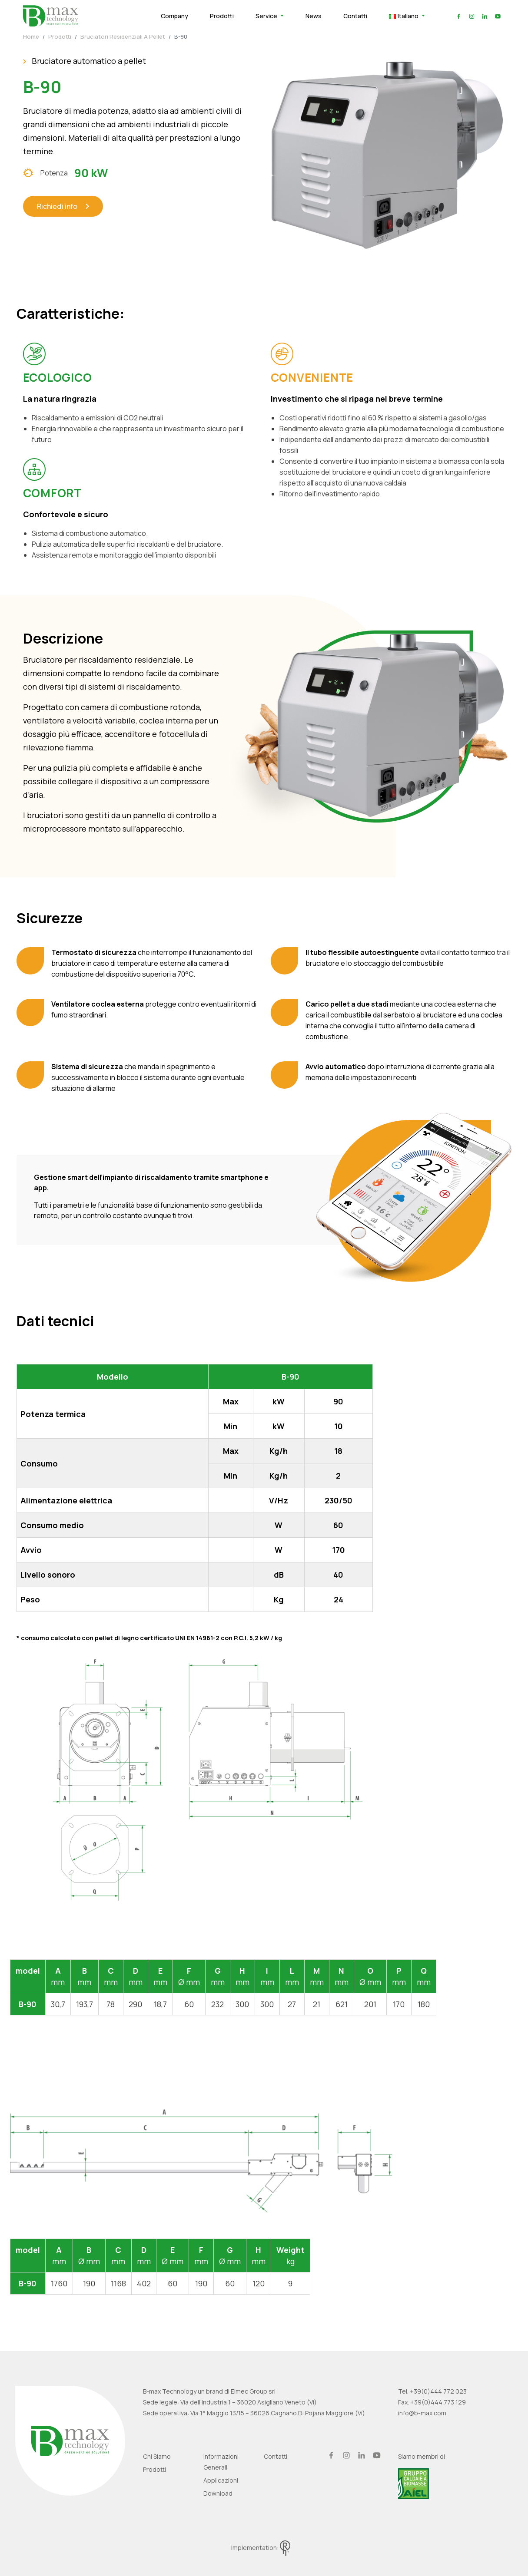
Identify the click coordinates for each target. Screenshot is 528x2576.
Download (217, 2493)
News (314, 16)
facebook (458, 16)
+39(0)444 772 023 (438, 2391)
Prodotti (222, 16)
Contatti (355, 16)
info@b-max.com (422, 2413)
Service (267, 16)
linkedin (484, 16)
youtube (497, 16)
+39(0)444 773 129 (438, 2402)
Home (31, 36)
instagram (471, 16)
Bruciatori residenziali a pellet (122, 36)
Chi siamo (157, 2456)
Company (174, 16)
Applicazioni (220, 2480)
